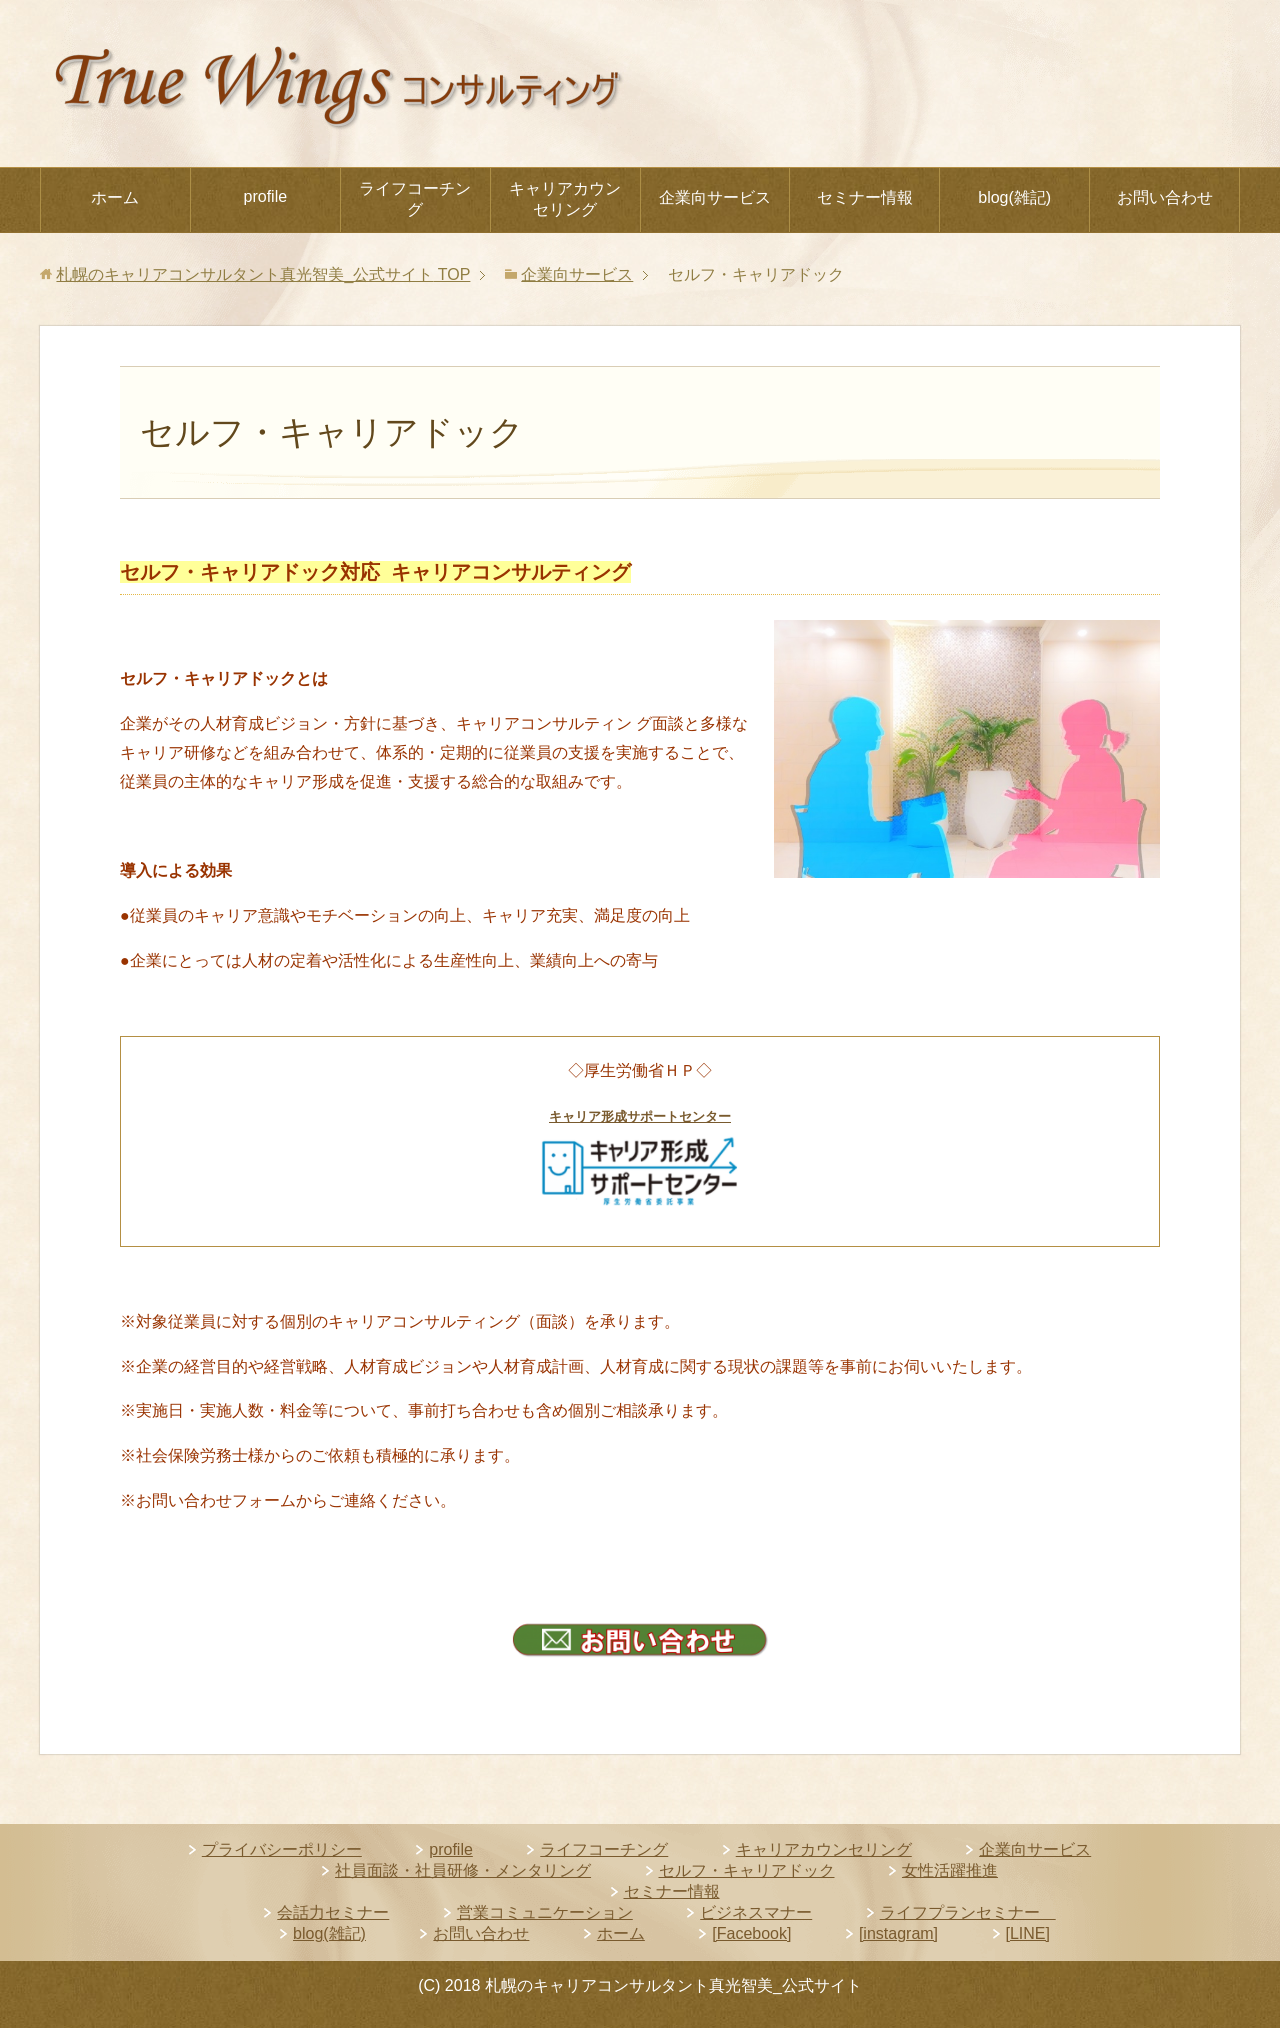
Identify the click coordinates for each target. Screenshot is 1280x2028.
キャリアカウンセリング (565, 199)
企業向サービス (715, 197)
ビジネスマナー (756, 1912)
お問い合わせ (1165, 197)
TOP (263, 274)
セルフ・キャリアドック (747, 1870)
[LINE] (1028, 1933)
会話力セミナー (333, 1912)
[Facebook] (751, 1933)
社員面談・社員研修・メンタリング (463, 1870)
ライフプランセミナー (968, 1912)
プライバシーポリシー (282, 1849)
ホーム (115, 197)
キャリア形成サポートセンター (640, 1116)
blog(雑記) (1014, 197)
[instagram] (898, 1933)
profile (266, 196)
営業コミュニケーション (545, 1912)
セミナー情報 (865, 197)
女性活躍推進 (950, 1870)
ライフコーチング (415, 199)
